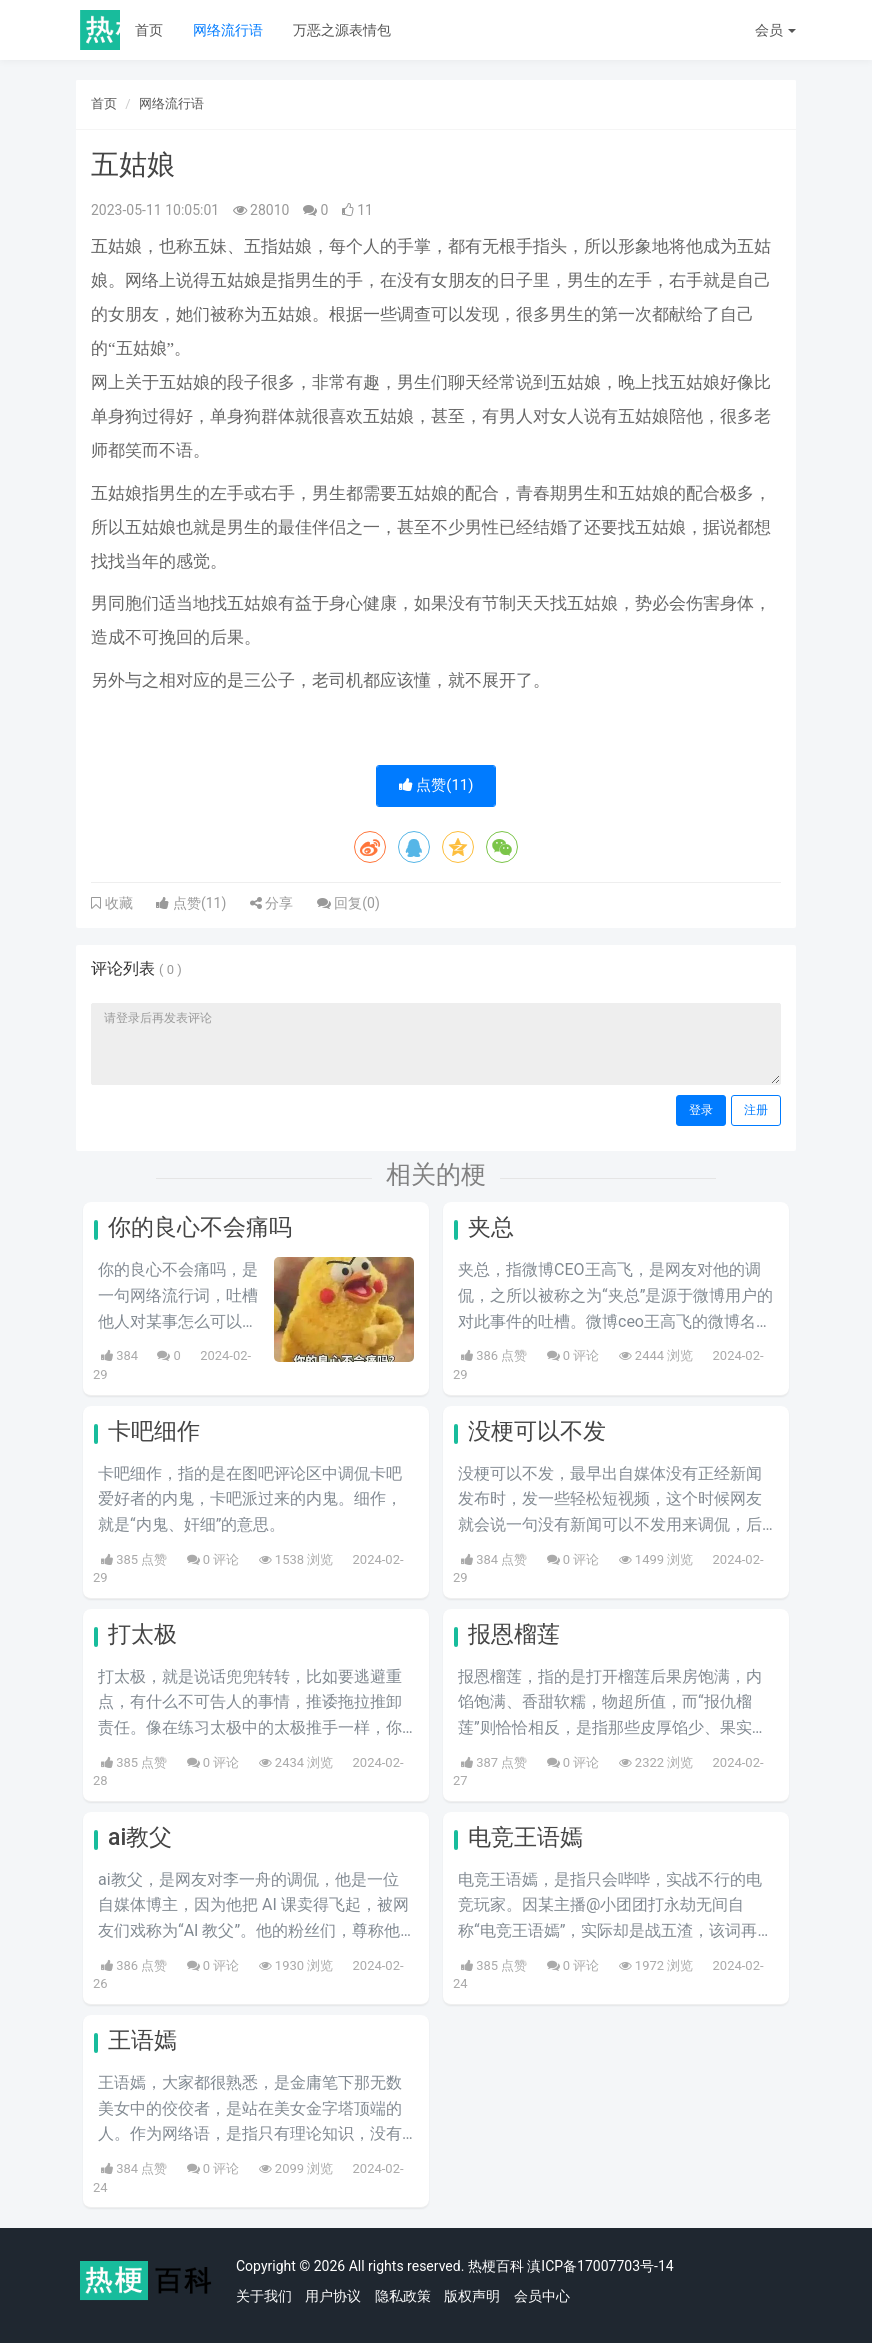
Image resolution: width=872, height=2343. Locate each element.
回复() (348, 903)
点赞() (436, 785)
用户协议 (333, 2296)
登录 (701, 1110)
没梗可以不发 (537, 1431)
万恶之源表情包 (342, 30)
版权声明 (472, 2296)
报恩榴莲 (514, 1634)
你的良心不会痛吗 (200, 1227)
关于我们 (264, 2296)
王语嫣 (142, 2040)
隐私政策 (403, 2296)
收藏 (117, 903)
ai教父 (140, 1837)
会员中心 (542, 2296)
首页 (149, 30)
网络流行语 (228, 30)
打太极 (142, 1634)
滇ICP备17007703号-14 (600, 2266)
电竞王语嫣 (525, 1837)
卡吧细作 (154, 1431)
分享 (271, 903)
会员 (775, 30)
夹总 (491, 1227)
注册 (756, 1110)
